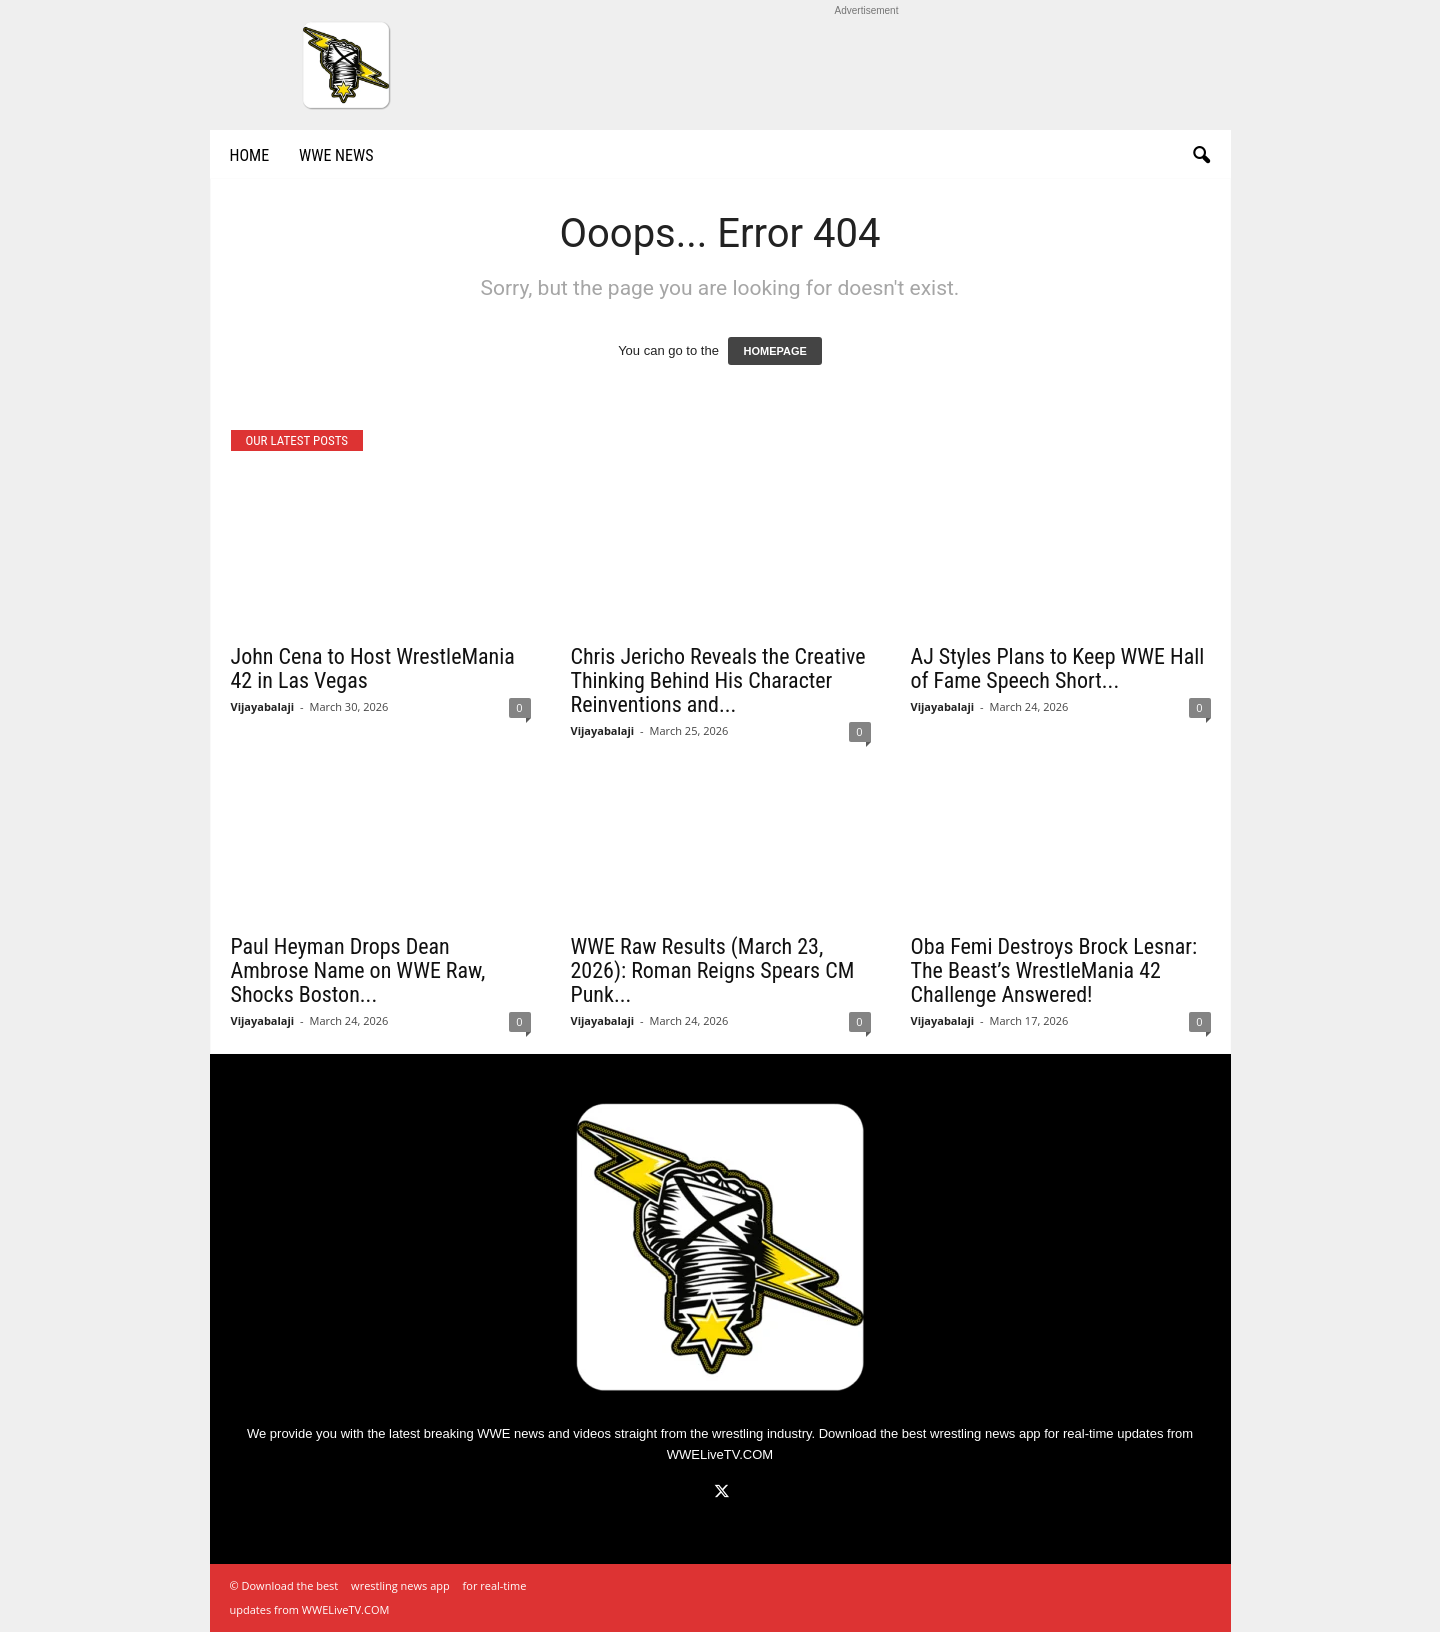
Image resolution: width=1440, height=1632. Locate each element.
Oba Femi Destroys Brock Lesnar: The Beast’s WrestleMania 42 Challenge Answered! (1054, 970)
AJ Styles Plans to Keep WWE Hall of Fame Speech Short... (1058, 668)
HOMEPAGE (774, 351)
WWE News (336, 155)
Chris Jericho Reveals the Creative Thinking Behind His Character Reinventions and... (718, 680)
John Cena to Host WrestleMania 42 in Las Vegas (373, 668)
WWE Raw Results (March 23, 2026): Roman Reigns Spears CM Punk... (713, 970)
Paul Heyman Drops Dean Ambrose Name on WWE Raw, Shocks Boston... (358, 970)
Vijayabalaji (263, 706)
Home (250, 155)
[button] (1201, 156)
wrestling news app (985, 1433)
